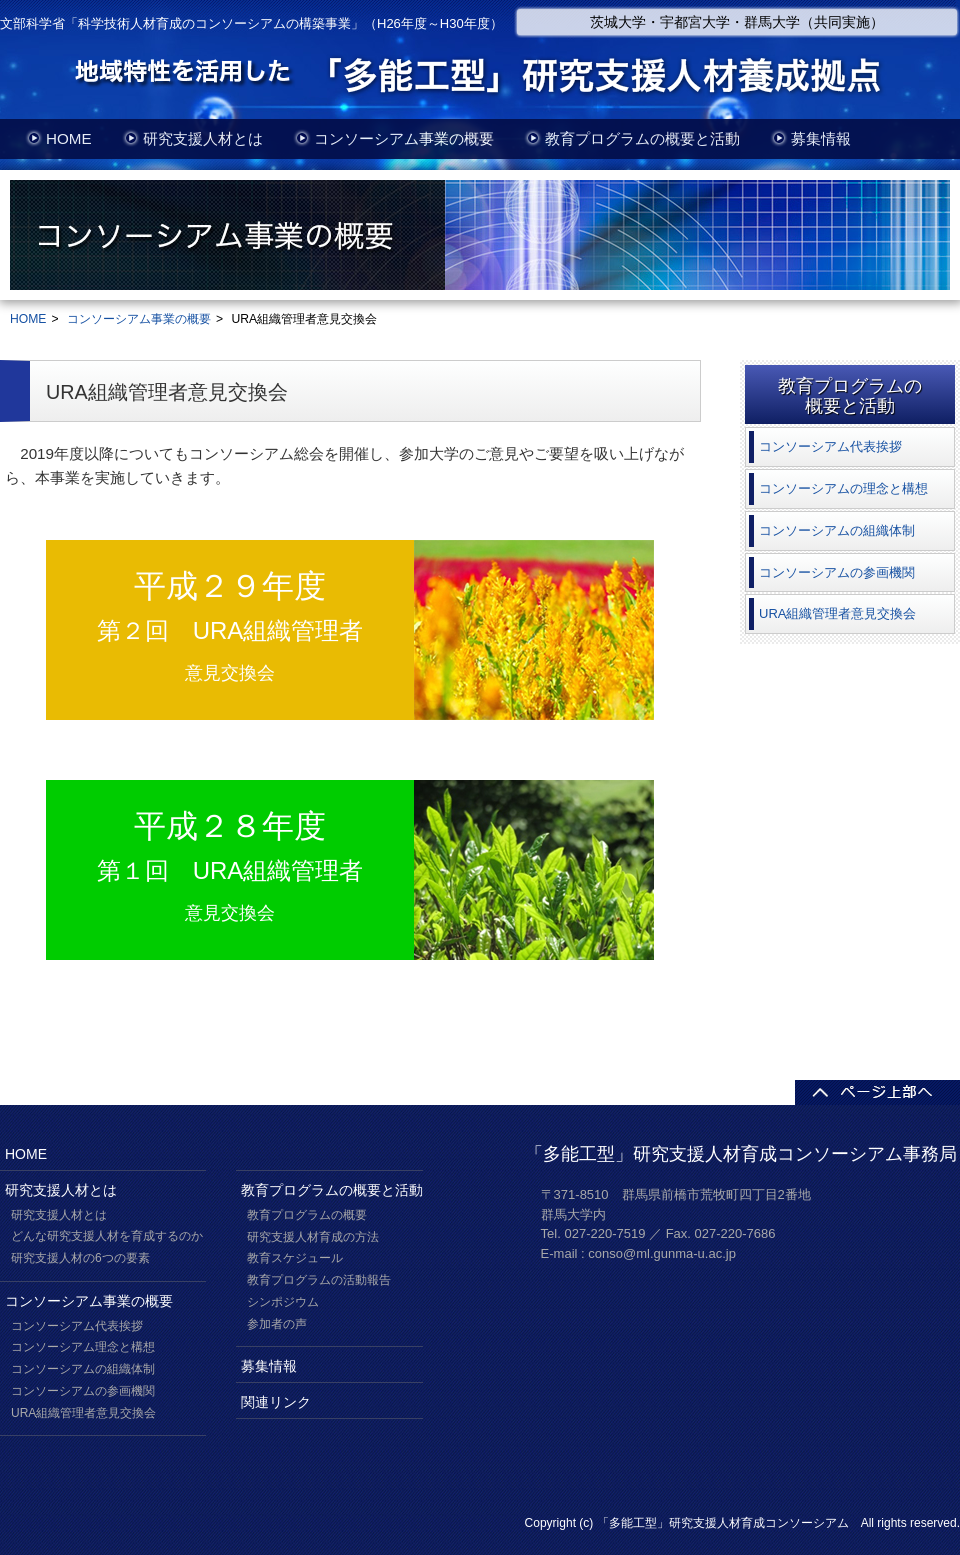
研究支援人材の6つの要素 (80, 1258)
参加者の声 (277, 1324)
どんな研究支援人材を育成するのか (107, 1236)
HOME (69, 138)
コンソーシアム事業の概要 (404, 138)
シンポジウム (283, 1302)
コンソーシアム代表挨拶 (77, 1326)
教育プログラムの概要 (307, 1215)
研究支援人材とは (203, 138)
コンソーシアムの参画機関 (83, 1391)
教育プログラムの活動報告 (319, 1280)
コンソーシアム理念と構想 (83, 1347)
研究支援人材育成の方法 (313, 1237)
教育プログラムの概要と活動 (642, 138)
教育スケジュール (295, 1258)
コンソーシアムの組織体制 (83, 1369)
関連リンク (276, 1402)
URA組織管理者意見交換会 (83, 1413)
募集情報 (821, 138)
